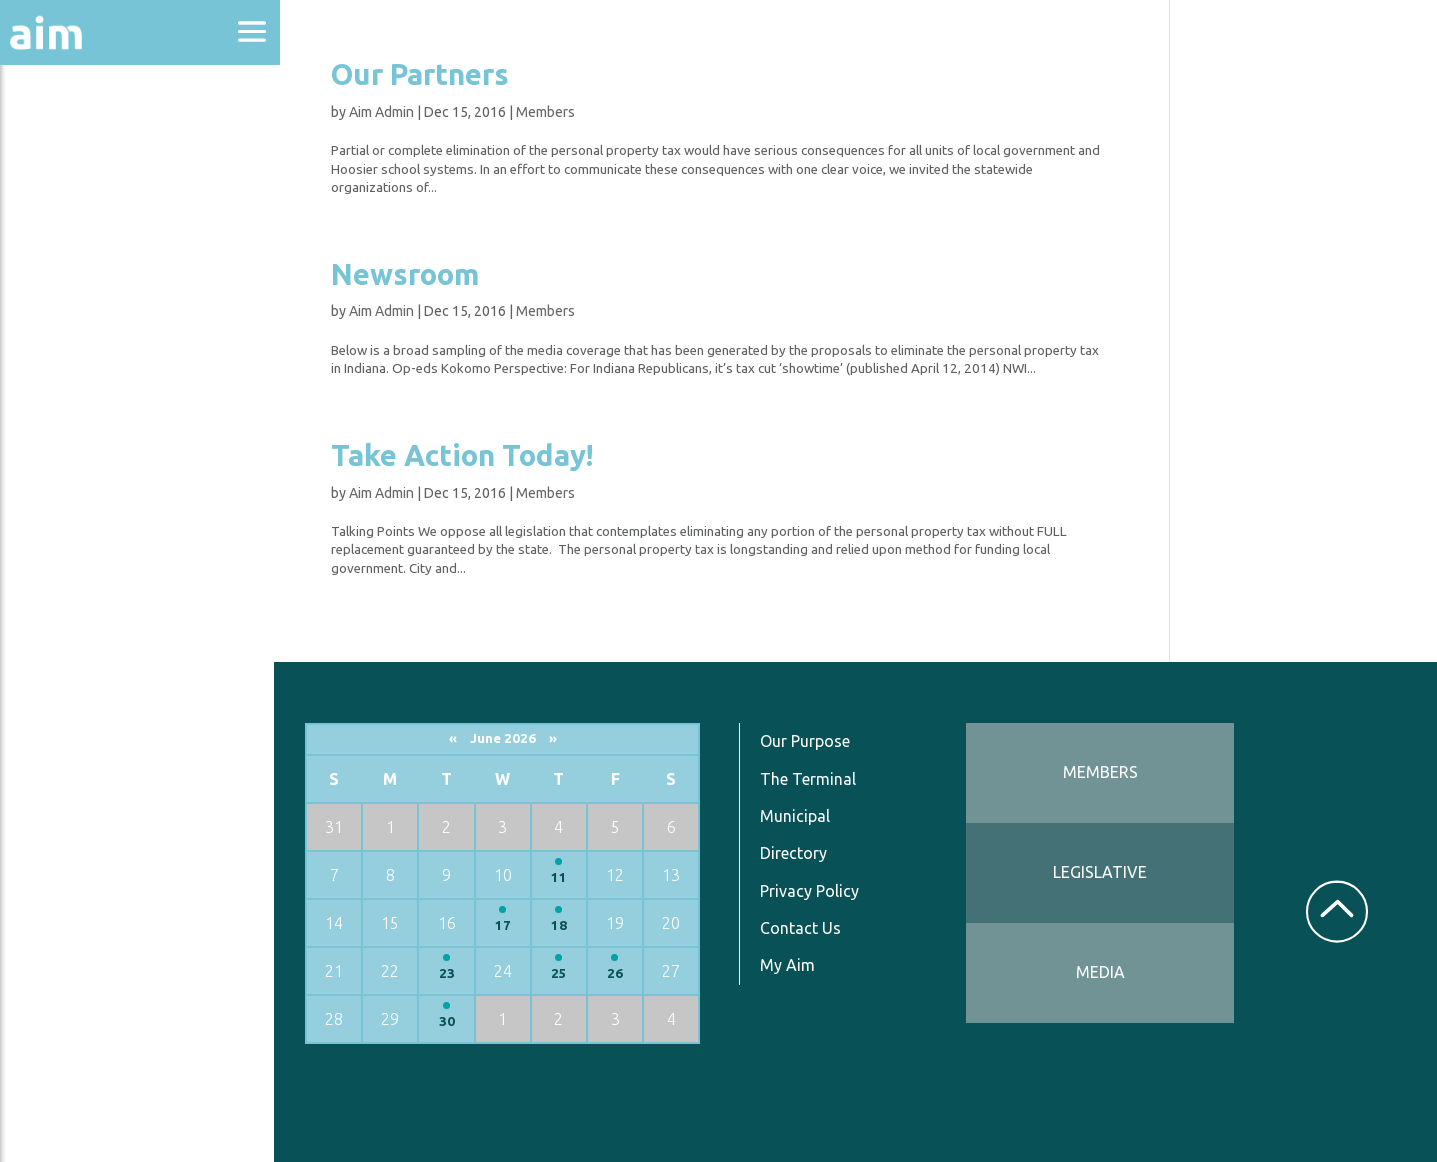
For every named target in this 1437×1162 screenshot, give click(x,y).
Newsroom (408, 274)
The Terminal (812, 779)
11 (563, 877)
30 (451, 1021)
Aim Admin (384, 112)
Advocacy (65, 195)
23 (451, 973)
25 (563, 973)
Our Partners (423, 74)
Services (59, 491)
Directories (73, 302)
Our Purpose (809, 741)
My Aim (791, 965)
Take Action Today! (465, 455)
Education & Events (115, 248)
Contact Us (804, 928)
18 (563, 925)
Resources (68, 438)
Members (548, 112)
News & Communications (100, 370)
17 (507, 925)
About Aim (70, 141)
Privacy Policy (813, 891)
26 (619, 973)
